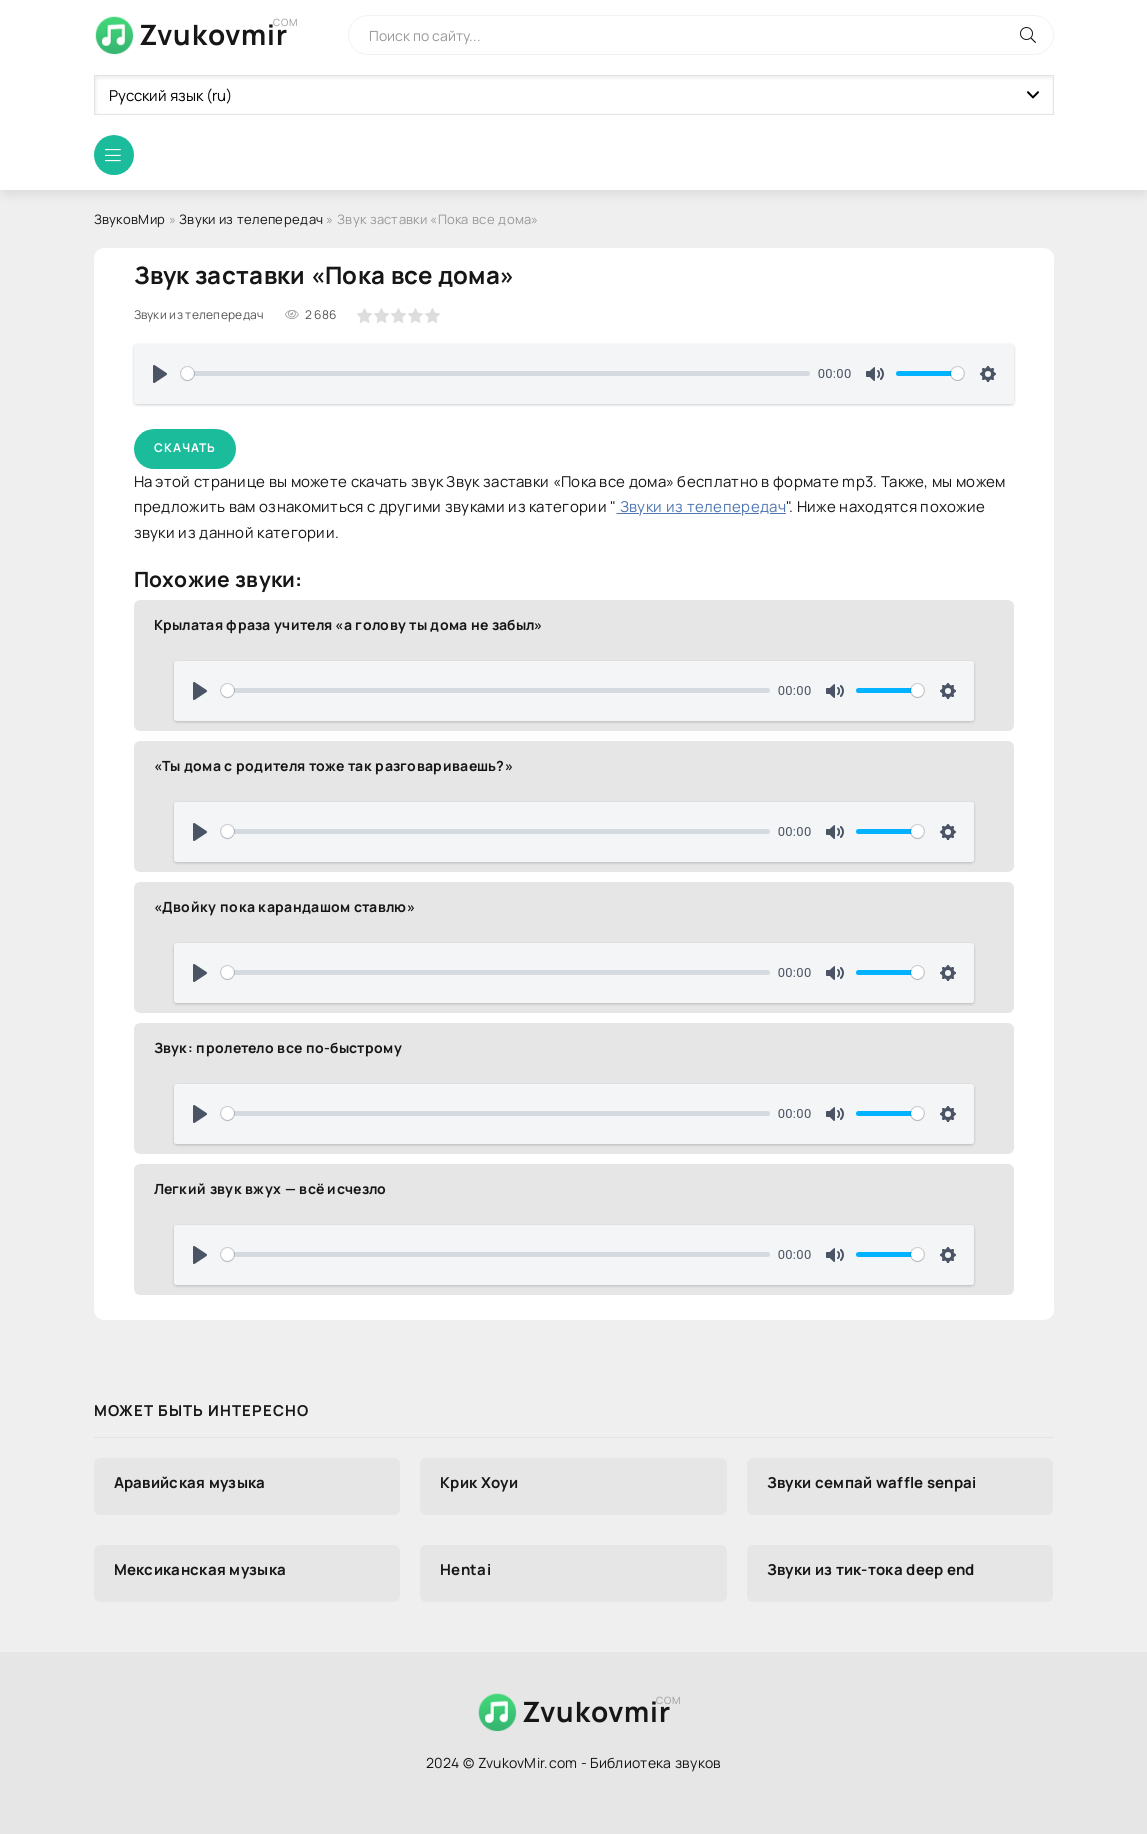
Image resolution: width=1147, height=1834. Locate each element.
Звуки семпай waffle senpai (872, 1482)
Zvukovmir (213, 34)
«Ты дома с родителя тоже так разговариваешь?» (334, 765)
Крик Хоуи (479, 1482)
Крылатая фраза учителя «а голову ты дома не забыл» (348, 624)
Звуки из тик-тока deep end (871, 1569)
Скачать (185, 447)
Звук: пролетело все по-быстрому (278, 1047)
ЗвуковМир (130, 219)
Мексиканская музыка (200, 1569)
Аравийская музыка (190, 1482)
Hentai (465, 1569)
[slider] (496, 373)
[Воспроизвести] (160, 374)
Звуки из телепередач (251, 219)
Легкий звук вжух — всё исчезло (270, 1188)
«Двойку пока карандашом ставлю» (284, 906)
